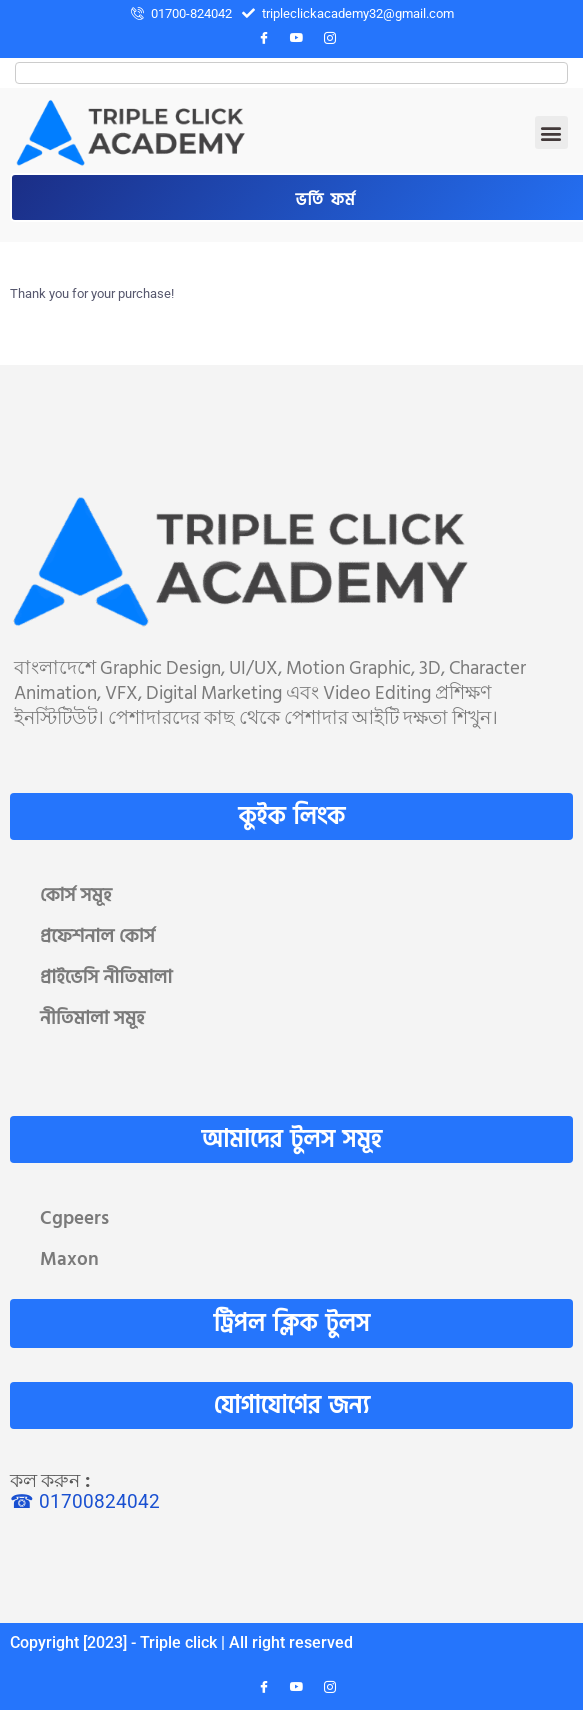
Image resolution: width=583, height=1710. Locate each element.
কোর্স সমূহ (76, 895)
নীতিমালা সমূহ (92, 1018)
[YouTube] (297, 39)
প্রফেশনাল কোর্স (97, 936)
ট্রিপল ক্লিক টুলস (292, 1323)
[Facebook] (264, 39)
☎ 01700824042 (85, 1501)
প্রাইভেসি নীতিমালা (106, 977)
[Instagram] (330, 39)
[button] (551, 132)
